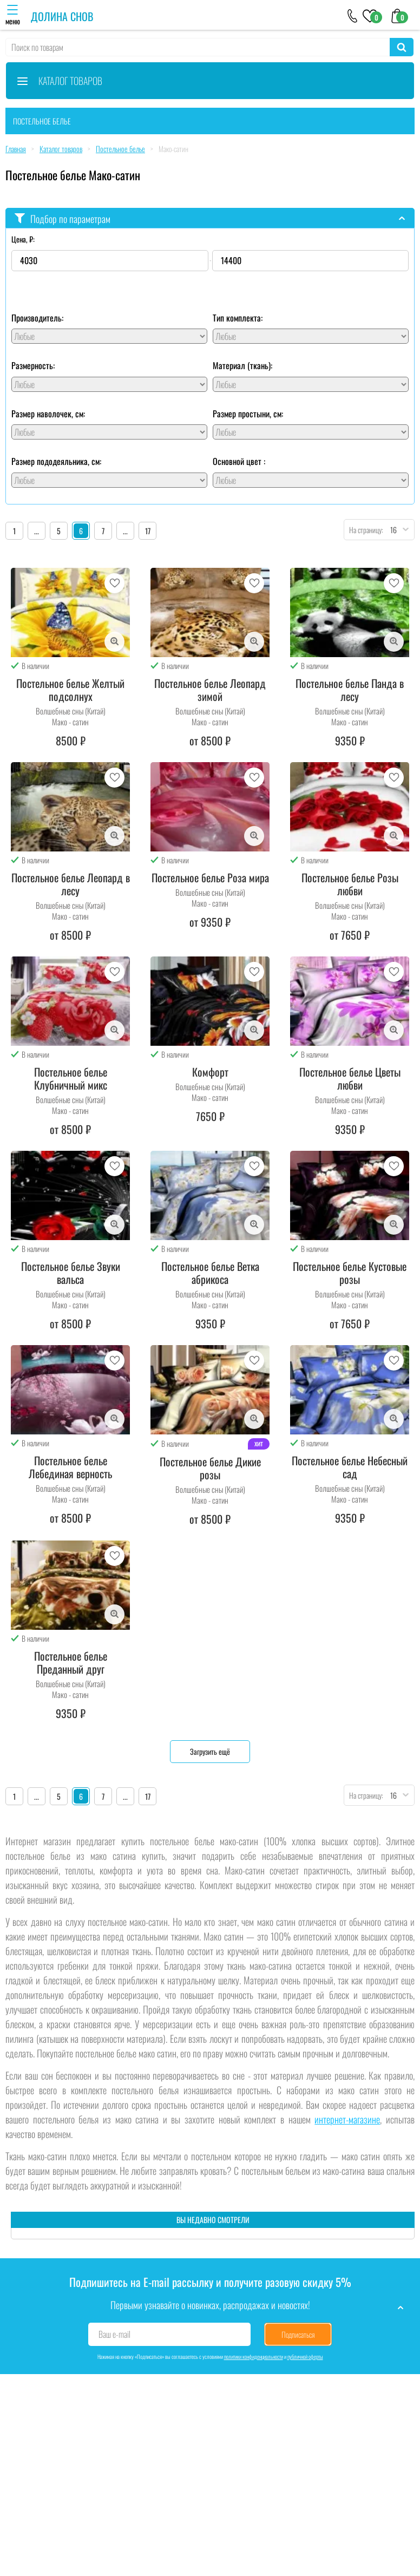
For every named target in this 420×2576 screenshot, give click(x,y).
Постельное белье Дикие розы (210, 1468)
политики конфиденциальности (253, 2356)
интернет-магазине (347, 2119)
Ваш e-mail (114, 2334)
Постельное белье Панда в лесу (350, 690)
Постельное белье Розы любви (349, 884)
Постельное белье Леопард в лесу (70, 884)
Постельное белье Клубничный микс (70, 1078)
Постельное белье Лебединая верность (70, 1467)
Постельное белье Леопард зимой (210, 690)
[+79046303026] (352, 15)
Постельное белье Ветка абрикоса (210, 1273)
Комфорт (210, 1071)
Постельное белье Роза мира (210, 877)
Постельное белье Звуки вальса (70, 1273)
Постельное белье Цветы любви (350, 1078)
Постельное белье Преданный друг (70, 1662)
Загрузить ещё (210, 1751)
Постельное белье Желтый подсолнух (70, 690)
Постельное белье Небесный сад (350, 1467)
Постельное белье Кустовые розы (349, 1273)
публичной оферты (305, 2356)
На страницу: (363, 529)
